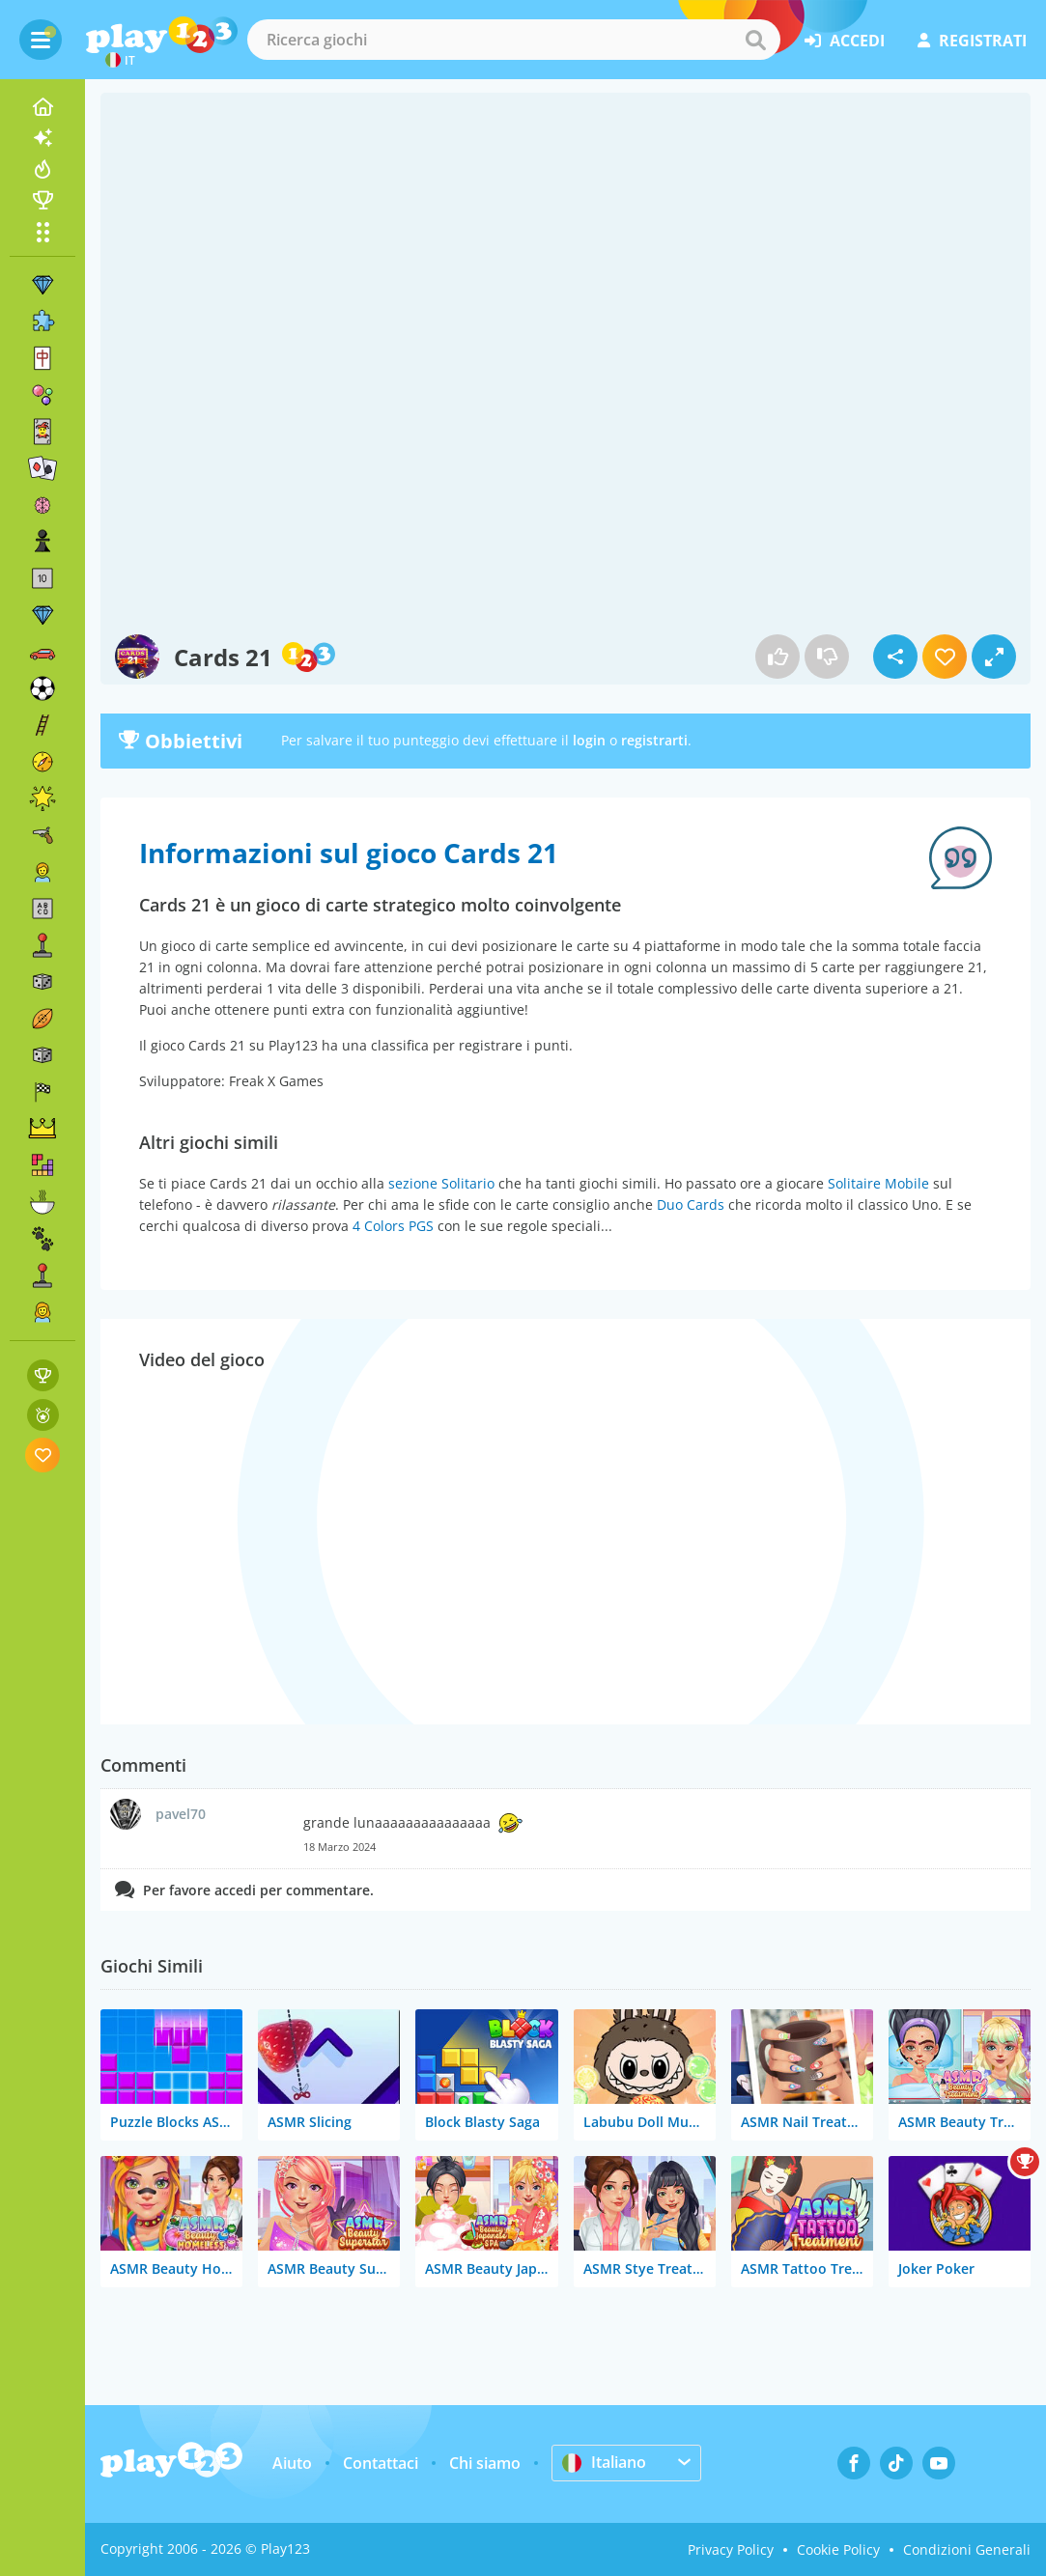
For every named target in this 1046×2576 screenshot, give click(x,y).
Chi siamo (485, 2463)
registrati (972, 40)
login (589, 740)
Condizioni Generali (967, 2549)
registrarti (654, 740)
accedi (845, 40)
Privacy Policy (731, 2549)
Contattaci (380, 2463)
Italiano (604, 2462)
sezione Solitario (441, 1183)
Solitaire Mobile (878, 1183)
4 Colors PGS (393, 1226)
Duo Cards (690, 1204)
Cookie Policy (838, 2549)
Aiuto (292, 2463)
